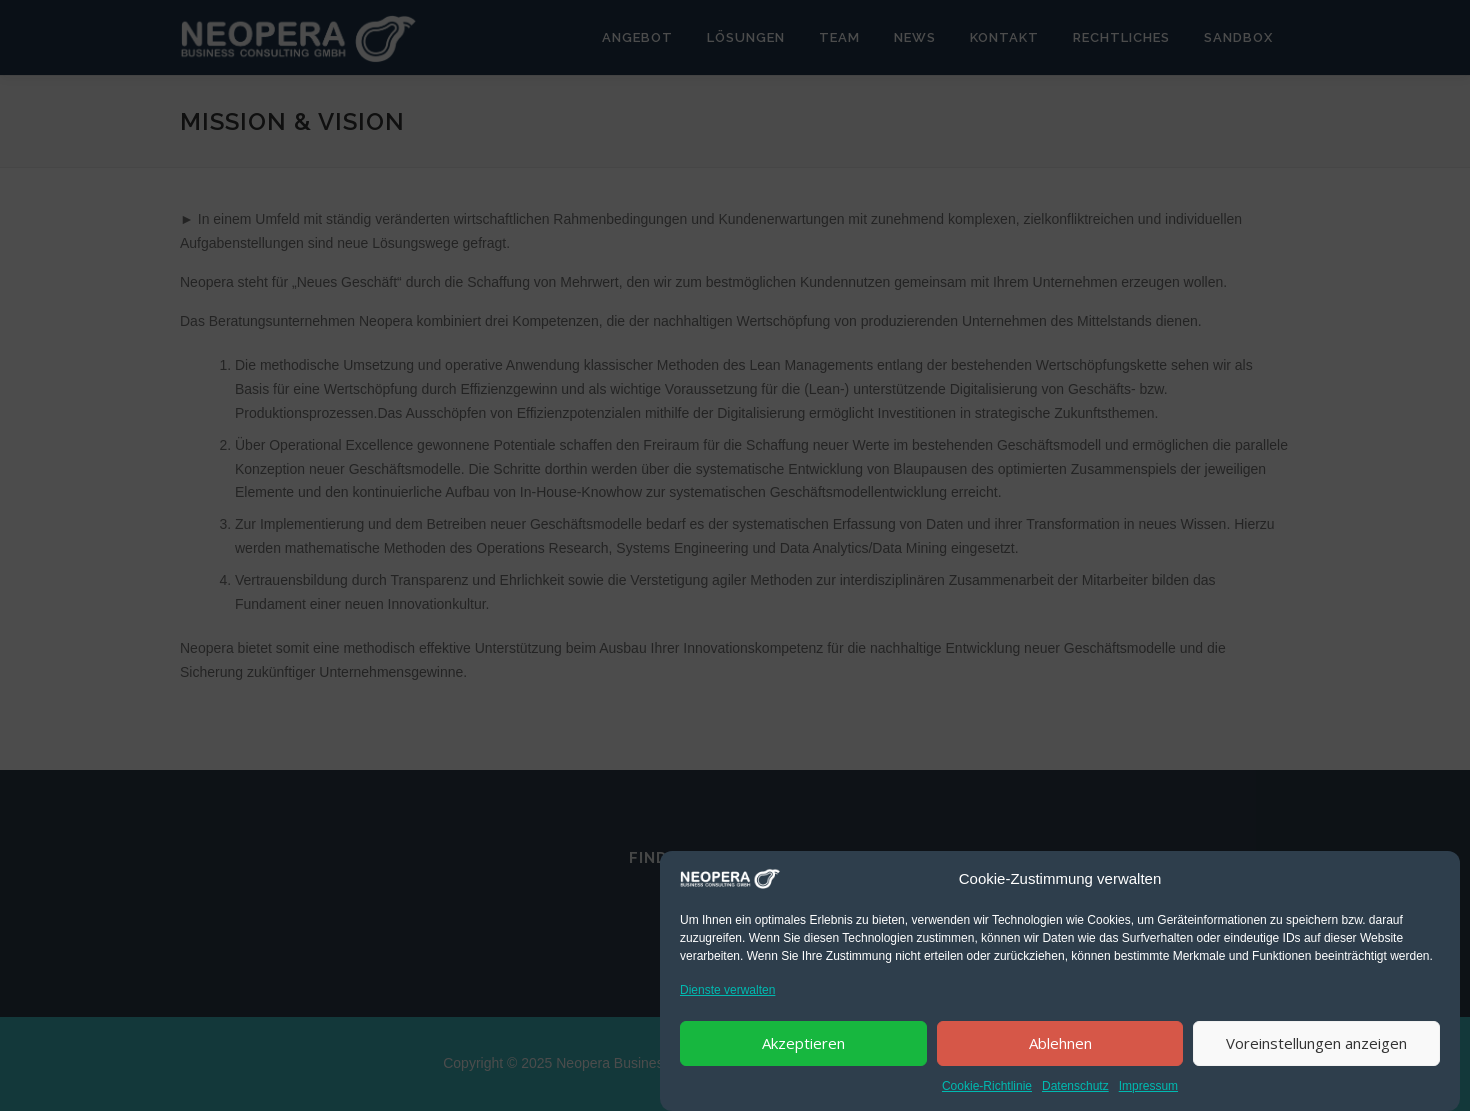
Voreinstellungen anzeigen (1316, 1046)
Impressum (1148, 1089)
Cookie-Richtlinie (987, 1089)
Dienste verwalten (727, 993)
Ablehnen (1060, 1046)
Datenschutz (1075, 1089)
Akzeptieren (803, 1046)
